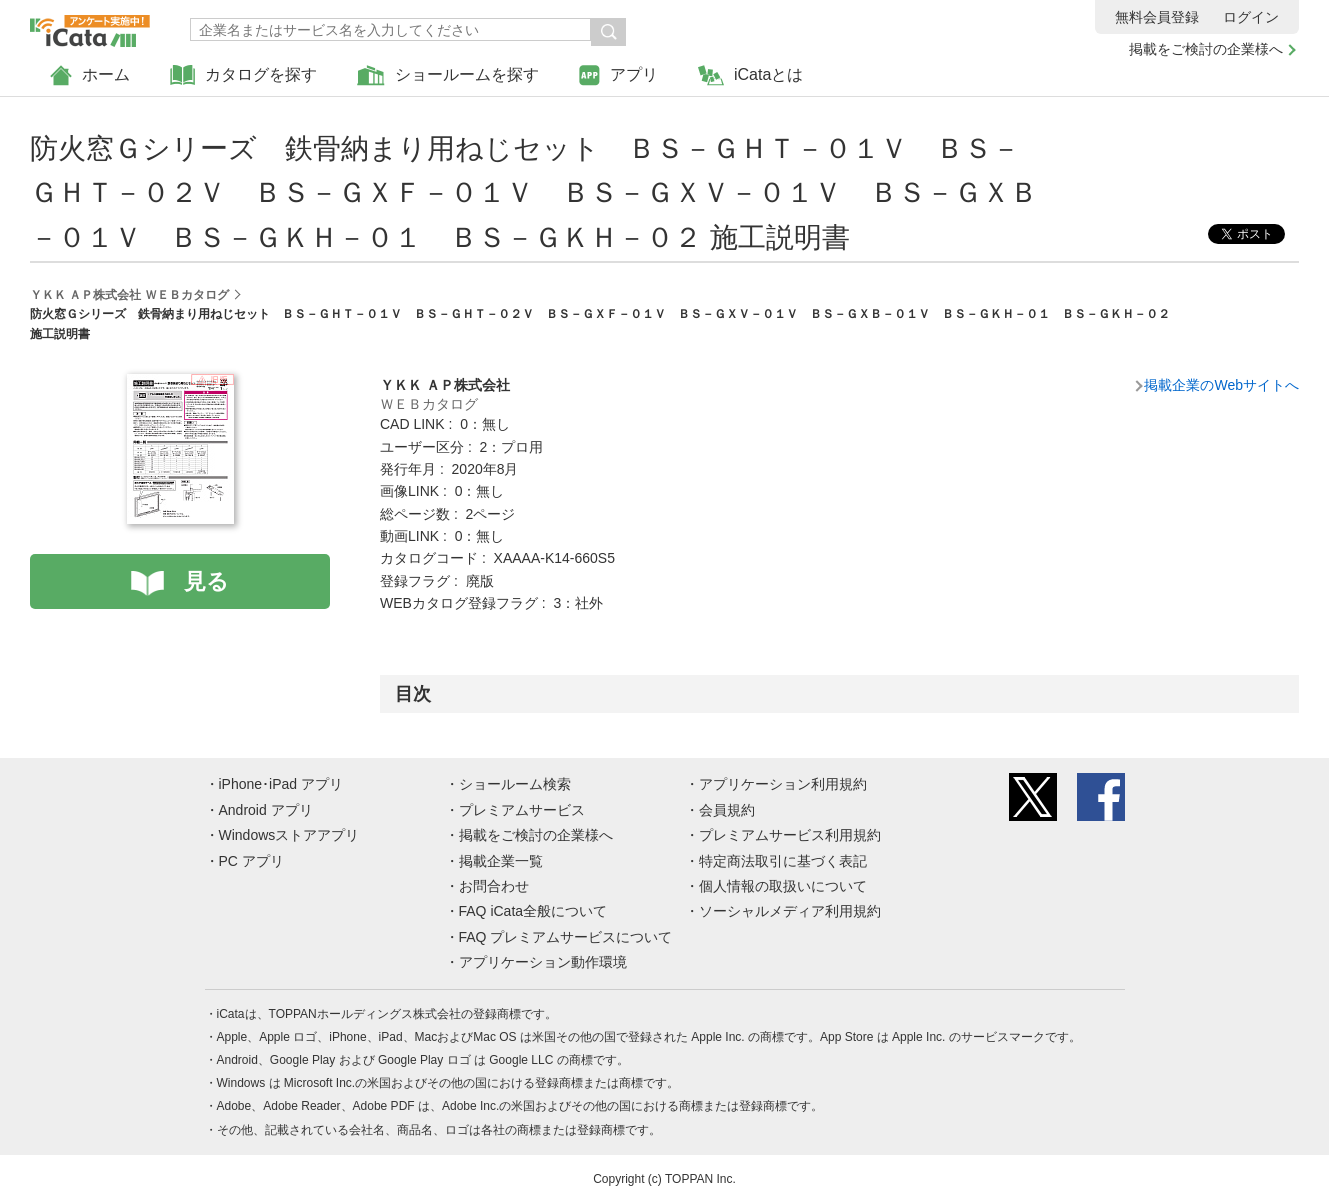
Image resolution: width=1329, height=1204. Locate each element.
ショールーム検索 (515, 784)
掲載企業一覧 (501, 861)
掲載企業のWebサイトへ (1221, 385)
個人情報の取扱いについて (783, 886)
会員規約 (727, 810)
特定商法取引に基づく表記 (783, 861)
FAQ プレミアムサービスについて (566, 937)
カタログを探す (243, 75)
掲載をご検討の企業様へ (1206, 49)
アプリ (618, 75)
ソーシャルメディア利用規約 (790, 911)
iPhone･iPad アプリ (281, 784)
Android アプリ (266, 810)
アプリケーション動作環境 (543, 962)
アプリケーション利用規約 (783, 784)
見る (206, 581)
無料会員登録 (1157, 17)
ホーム (90, 75)
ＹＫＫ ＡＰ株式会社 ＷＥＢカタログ (129, 295)
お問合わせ (494, 886)
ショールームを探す (448, 75)
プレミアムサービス (522, 810)
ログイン (1251, 17)
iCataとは (750, 75)
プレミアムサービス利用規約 (790, 835)
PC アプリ (251, 861)
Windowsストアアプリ (289, 835)
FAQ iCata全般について (533, 911)
